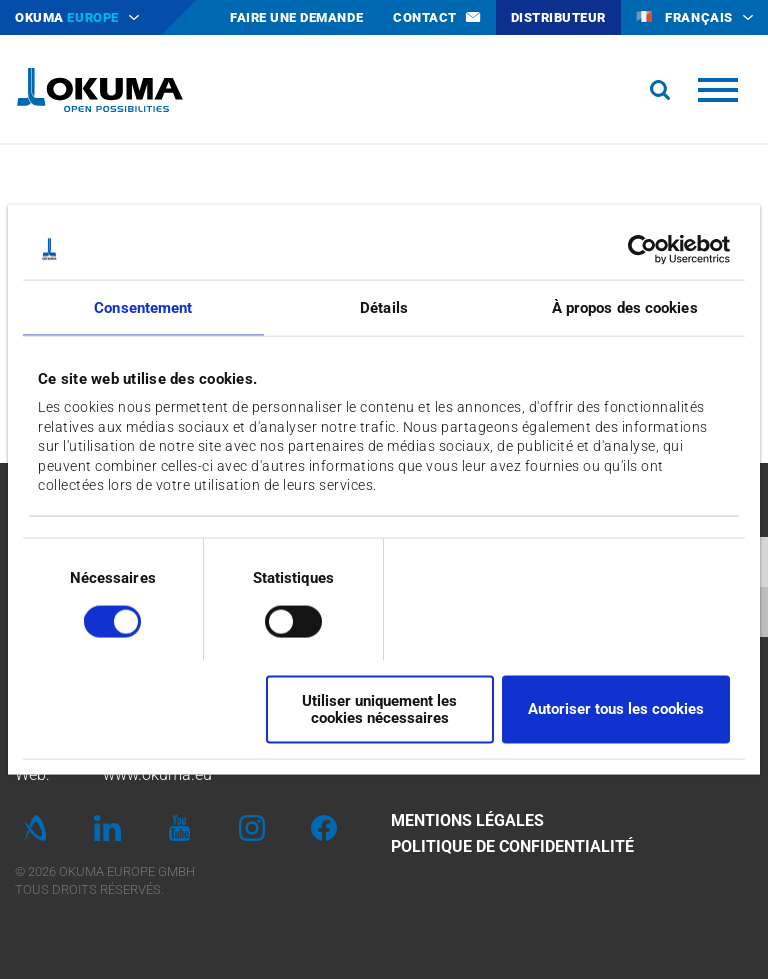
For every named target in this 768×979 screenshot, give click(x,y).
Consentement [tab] (143, 307)
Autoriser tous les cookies (616, 709)
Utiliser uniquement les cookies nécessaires (379, 708)
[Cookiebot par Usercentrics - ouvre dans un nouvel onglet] (642, 249)
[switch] (277, 619)
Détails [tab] (384, 307)
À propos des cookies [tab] (625, 307)
